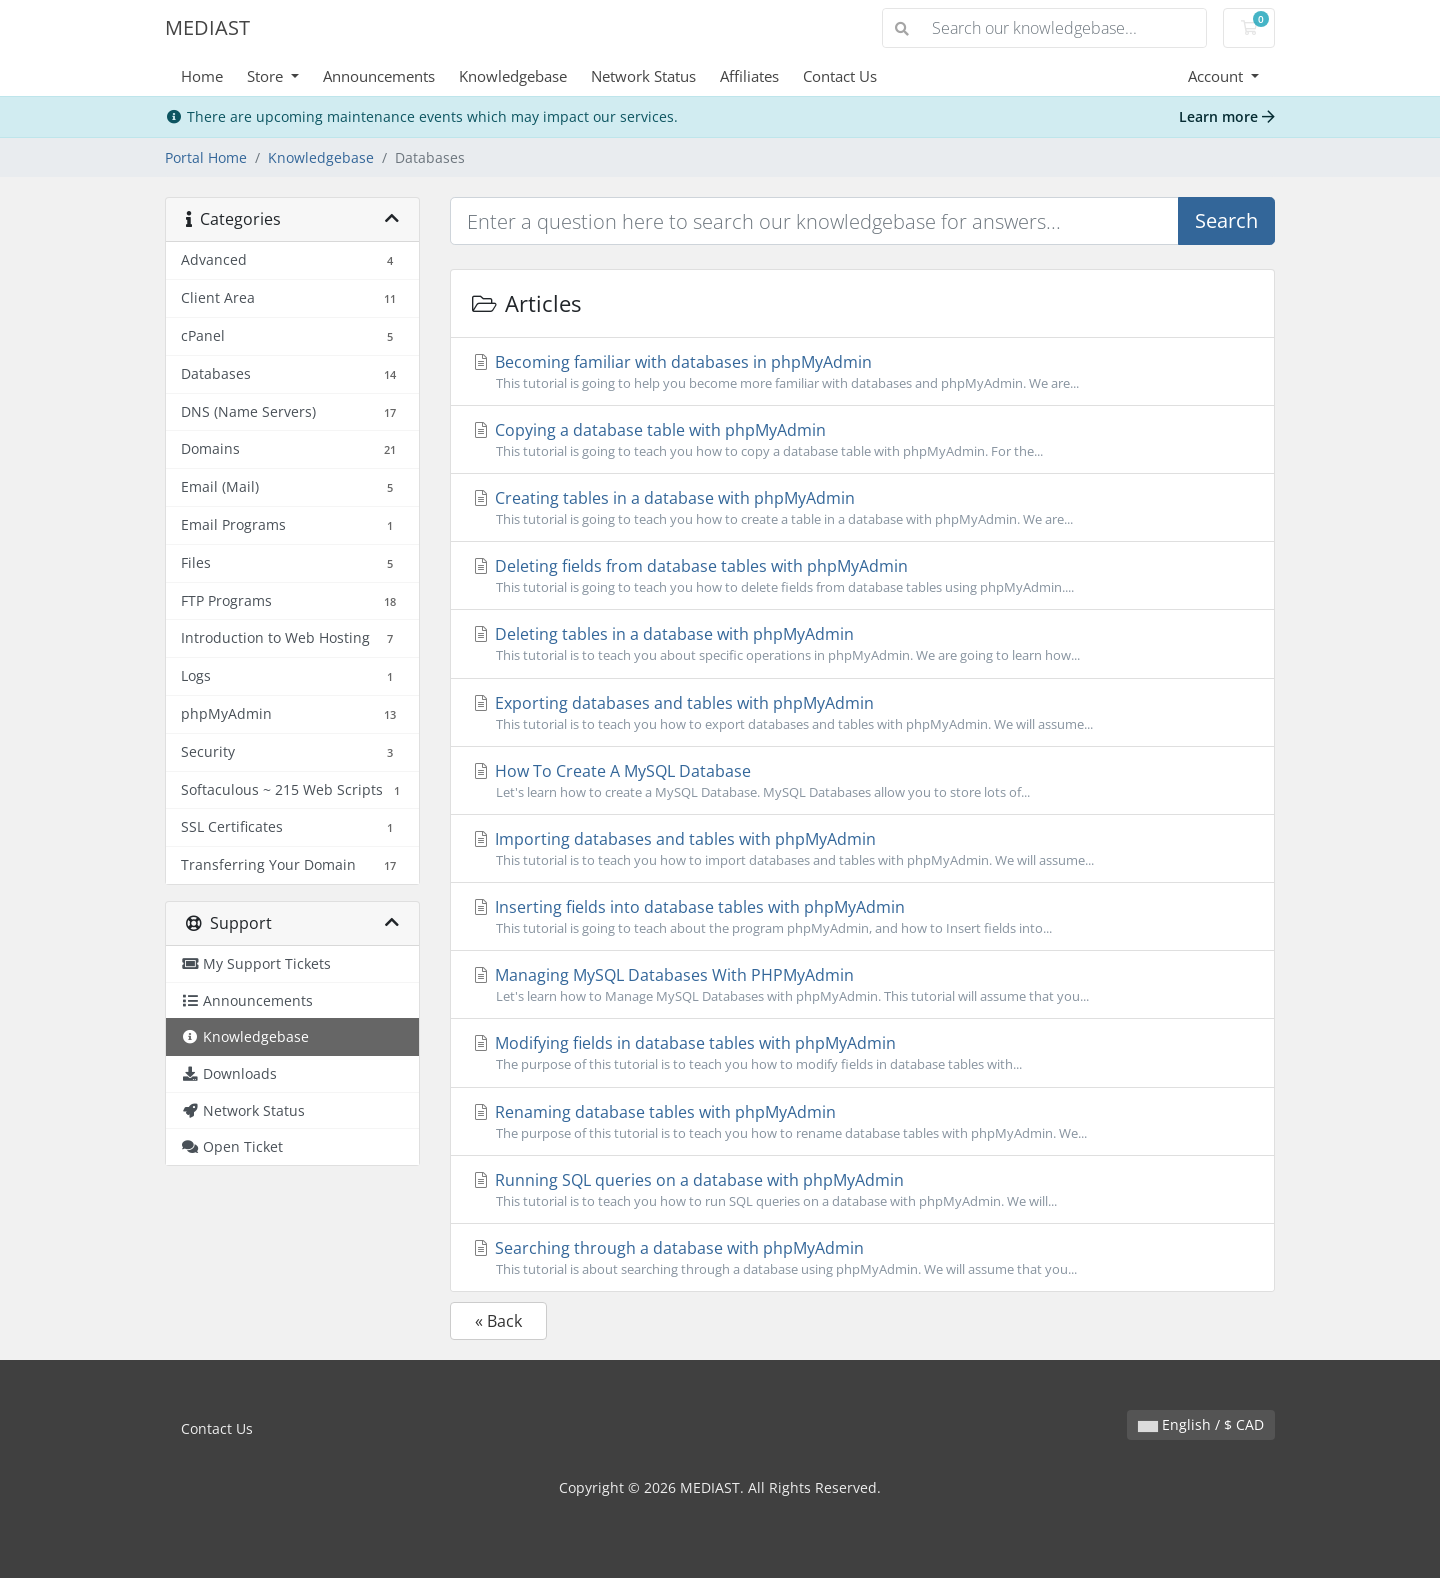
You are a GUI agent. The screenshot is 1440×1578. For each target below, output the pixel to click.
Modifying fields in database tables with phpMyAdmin (862, 1053)
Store (267, 76)
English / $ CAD (1201, 1424)
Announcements (379, 76)
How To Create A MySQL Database (862, 781)
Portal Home (206, 157)
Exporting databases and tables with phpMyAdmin (862, 713)
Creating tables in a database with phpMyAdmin (862, 508)
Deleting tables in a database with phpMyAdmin (862, 644)
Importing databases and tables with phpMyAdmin (862, 849)
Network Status (643, 76)
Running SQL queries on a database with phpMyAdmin (862, 1190)
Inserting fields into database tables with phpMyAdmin (862, 917)
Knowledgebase (513, 76)
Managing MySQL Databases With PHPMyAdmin (862, 985)
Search (1226, 220)
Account (1217, 76)
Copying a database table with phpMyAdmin (862, 440)
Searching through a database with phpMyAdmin (862, 1258)
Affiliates (749, 76)
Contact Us (840, 76)
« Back (498, 1321)
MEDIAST (207, 27)
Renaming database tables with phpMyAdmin (862, 1122)
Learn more (1227, 116)
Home (202, 76)
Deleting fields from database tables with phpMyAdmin (862, 576)
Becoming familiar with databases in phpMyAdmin (862, 372)
